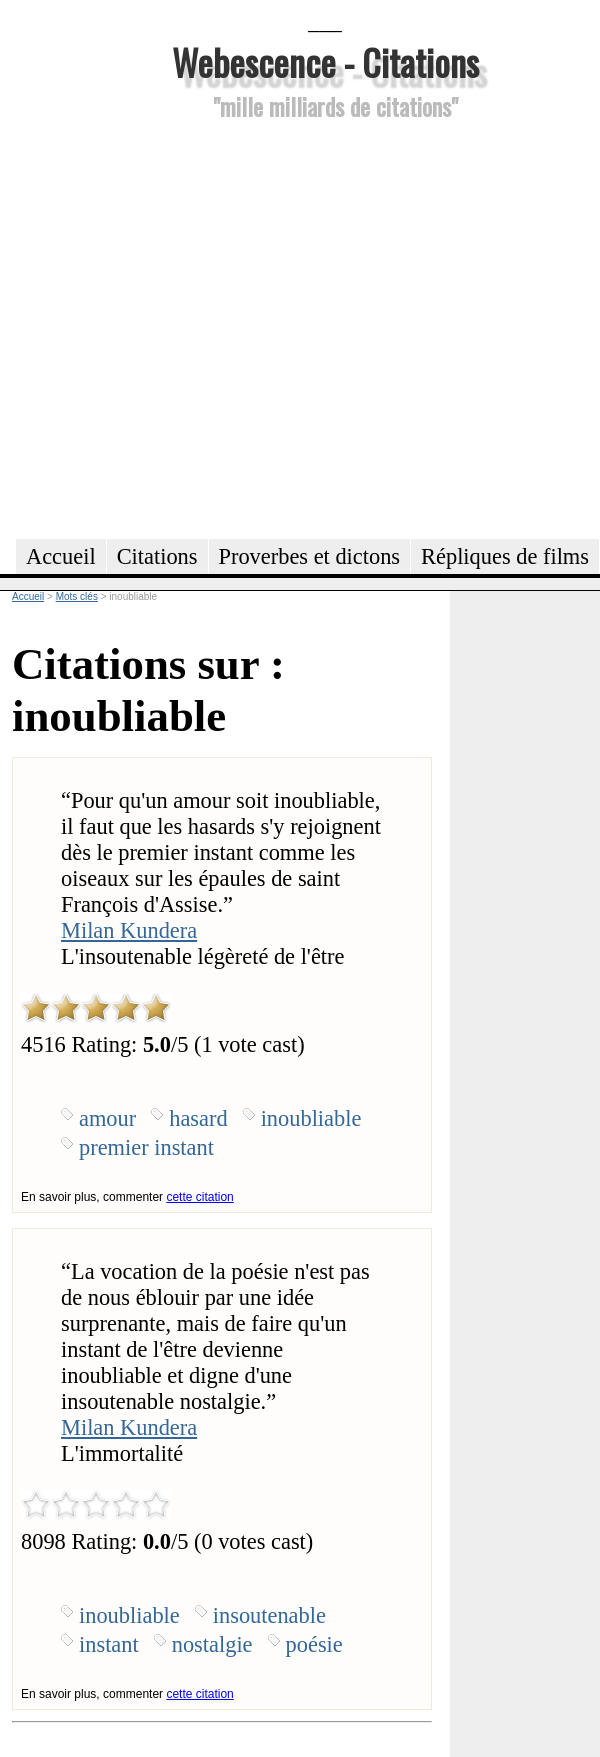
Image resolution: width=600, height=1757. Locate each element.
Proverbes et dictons (310, 556)
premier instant (146, 1147)
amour (107, 1118)
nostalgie (212, 1644)
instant (109, 1644)
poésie (314, 1644)
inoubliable (311, 1118)
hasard (198, 1118)
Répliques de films (505, 556)
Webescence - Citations (325, 61)
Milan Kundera (129, 930)
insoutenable (269, 1615)
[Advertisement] (187, 326)
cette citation (199, 1197)
